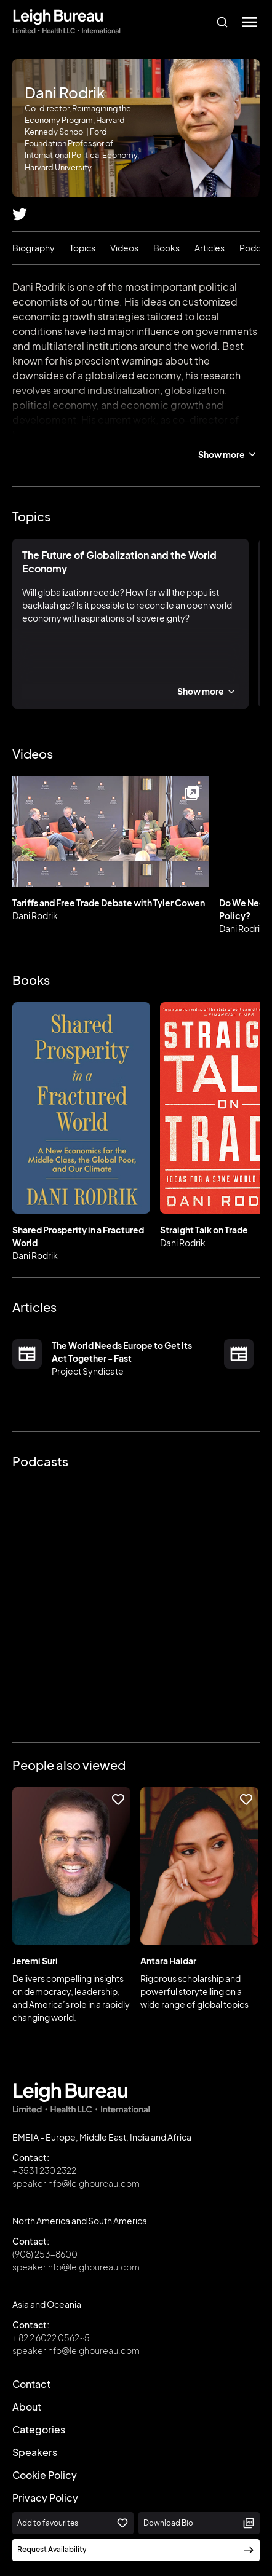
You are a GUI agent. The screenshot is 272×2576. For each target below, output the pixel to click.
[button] (250, 22)
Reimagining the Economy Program (136, 434)
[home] (66, 22)
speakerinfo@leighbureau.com (76, 2183)
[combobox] (222, 22)
